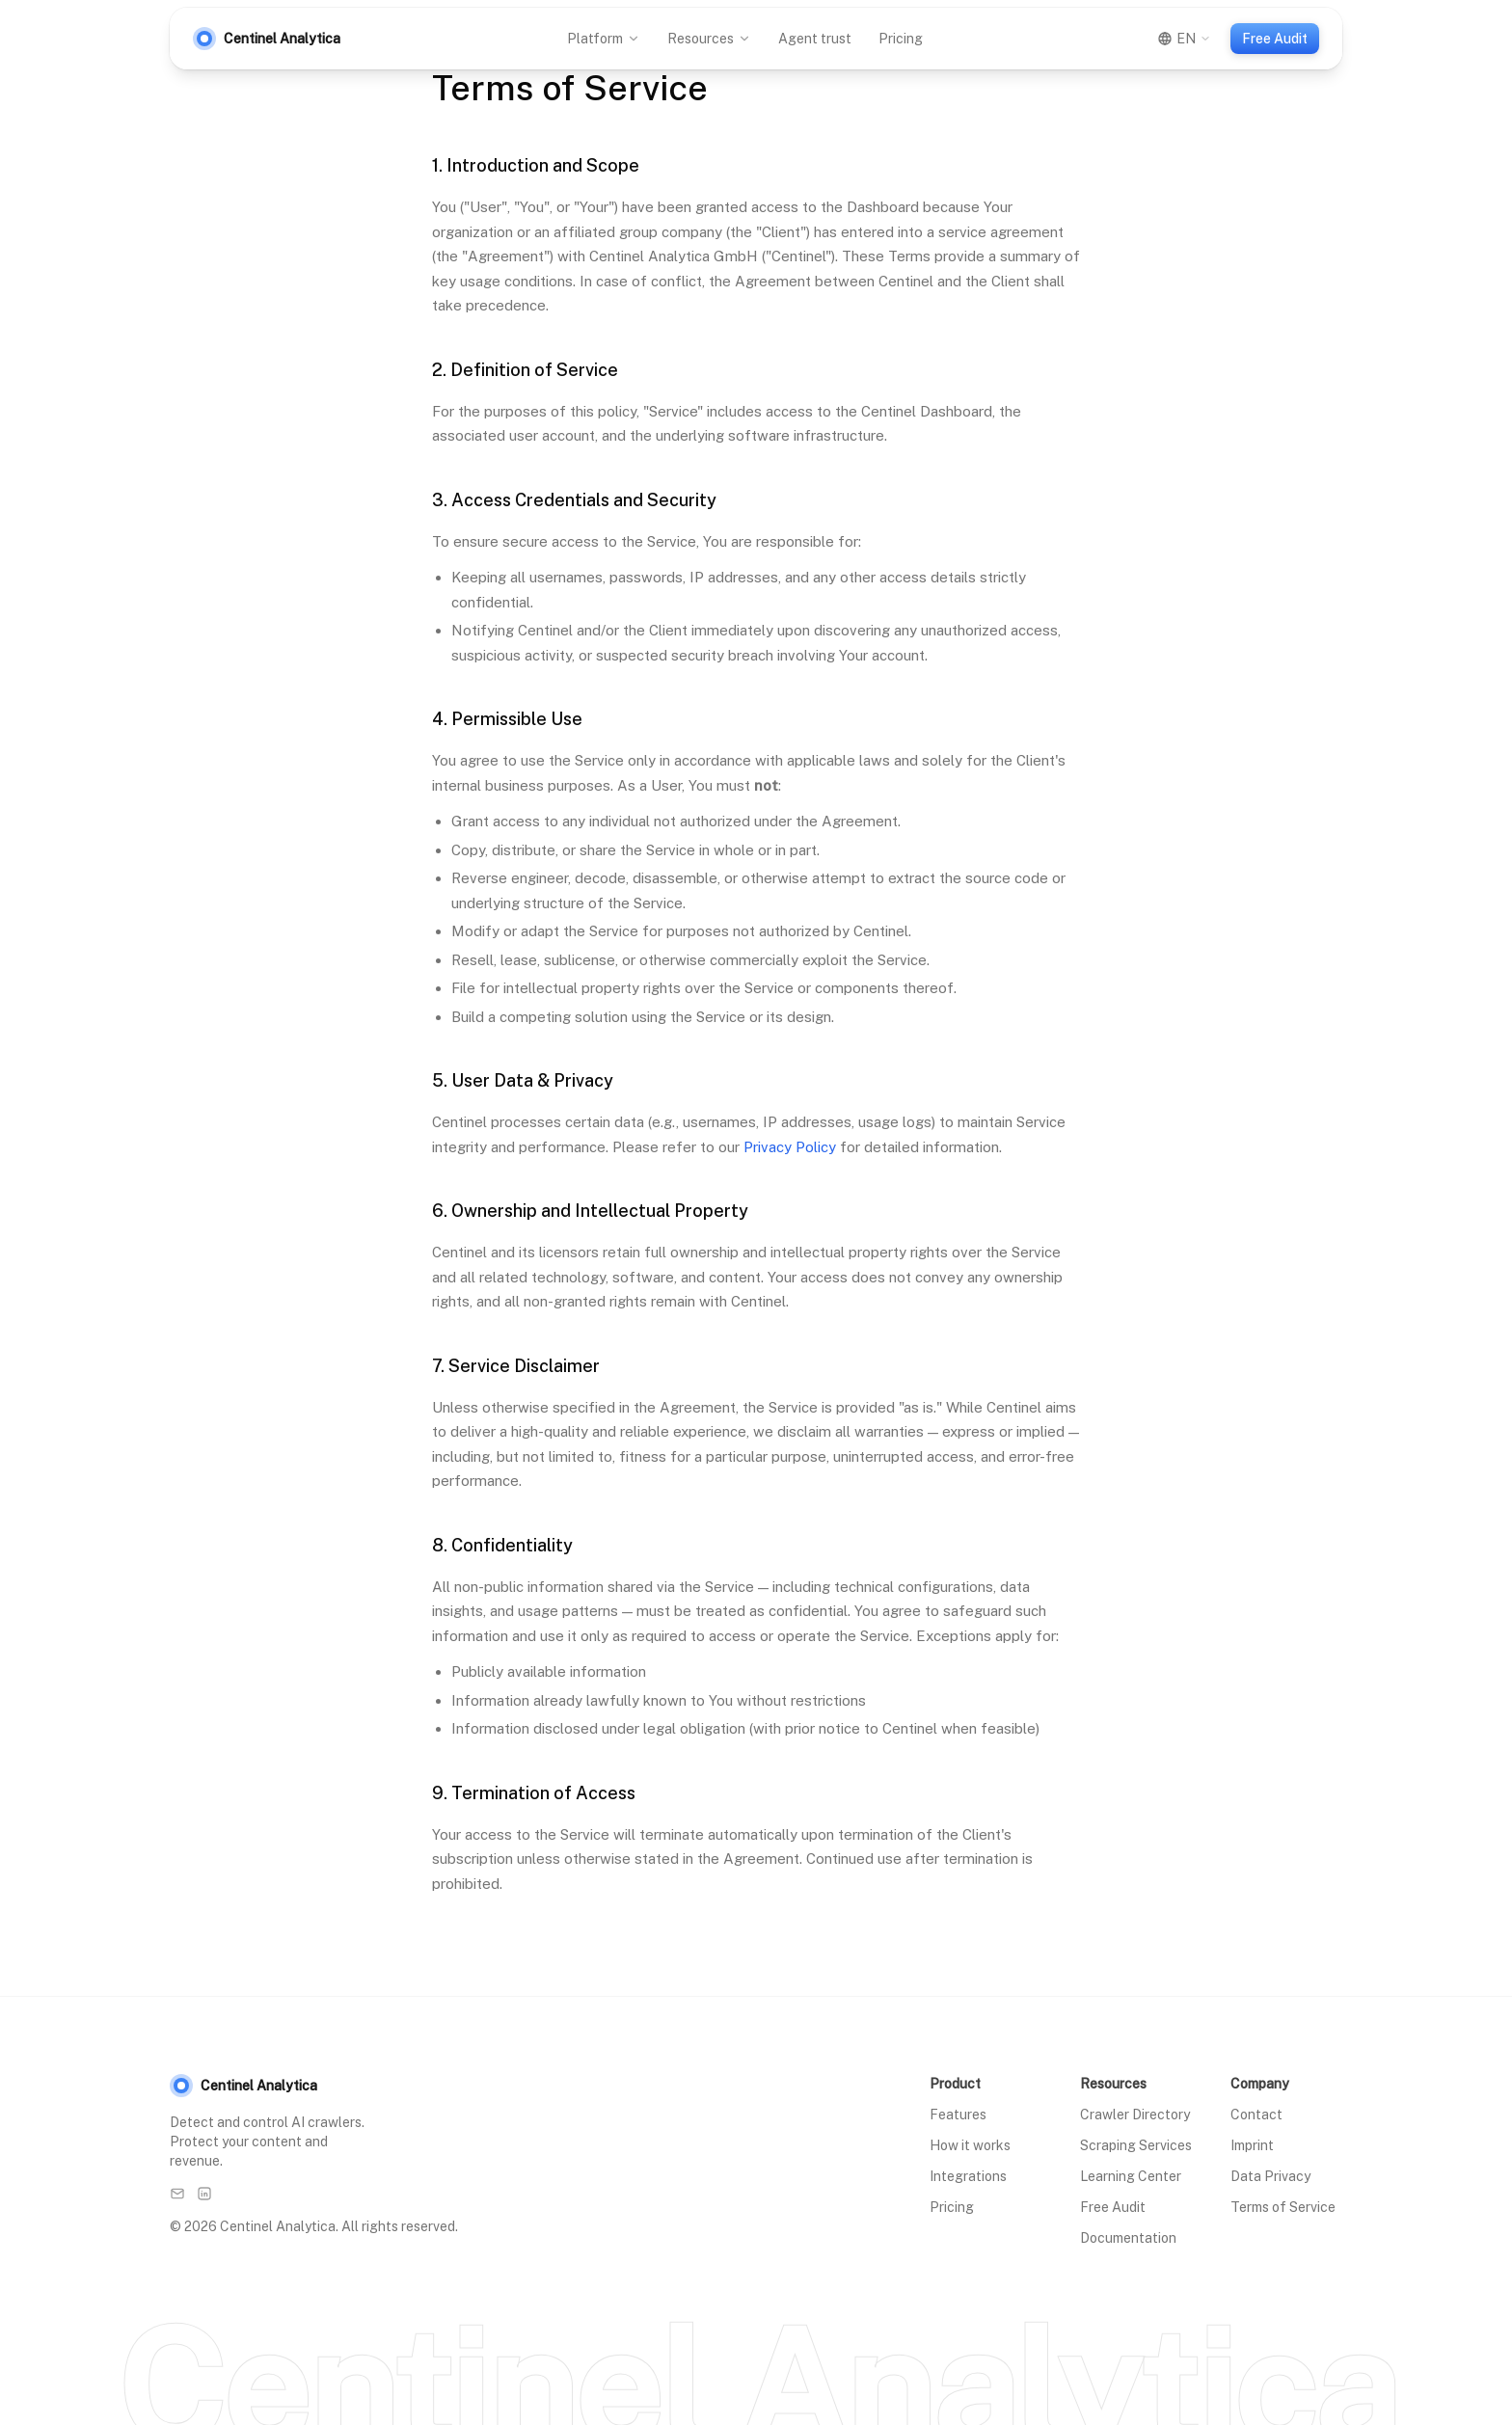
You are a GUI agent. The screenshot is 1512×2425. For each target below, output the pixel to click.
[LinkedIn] (204, 2193)
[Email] (177, 2193)
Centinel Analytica (243, 2085)
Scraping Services (1136, 2145)
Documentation (1128, 2238)
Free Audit (1275, 38)
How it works (970, 2145)
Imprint (1252, 2145)
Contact (1256, 2114)
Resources (709, 38)
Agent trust (814, 38)
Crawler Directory (1135, 2114)
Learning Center (1130, 2176)
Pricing (900, 38)
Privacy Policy (789, 1147)
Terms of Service (1283, 2207)
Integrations (968, 2176)
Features (958, 2114)
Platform (603, 38)
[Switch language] (1184, 38)
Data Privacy (1270, 2176)
